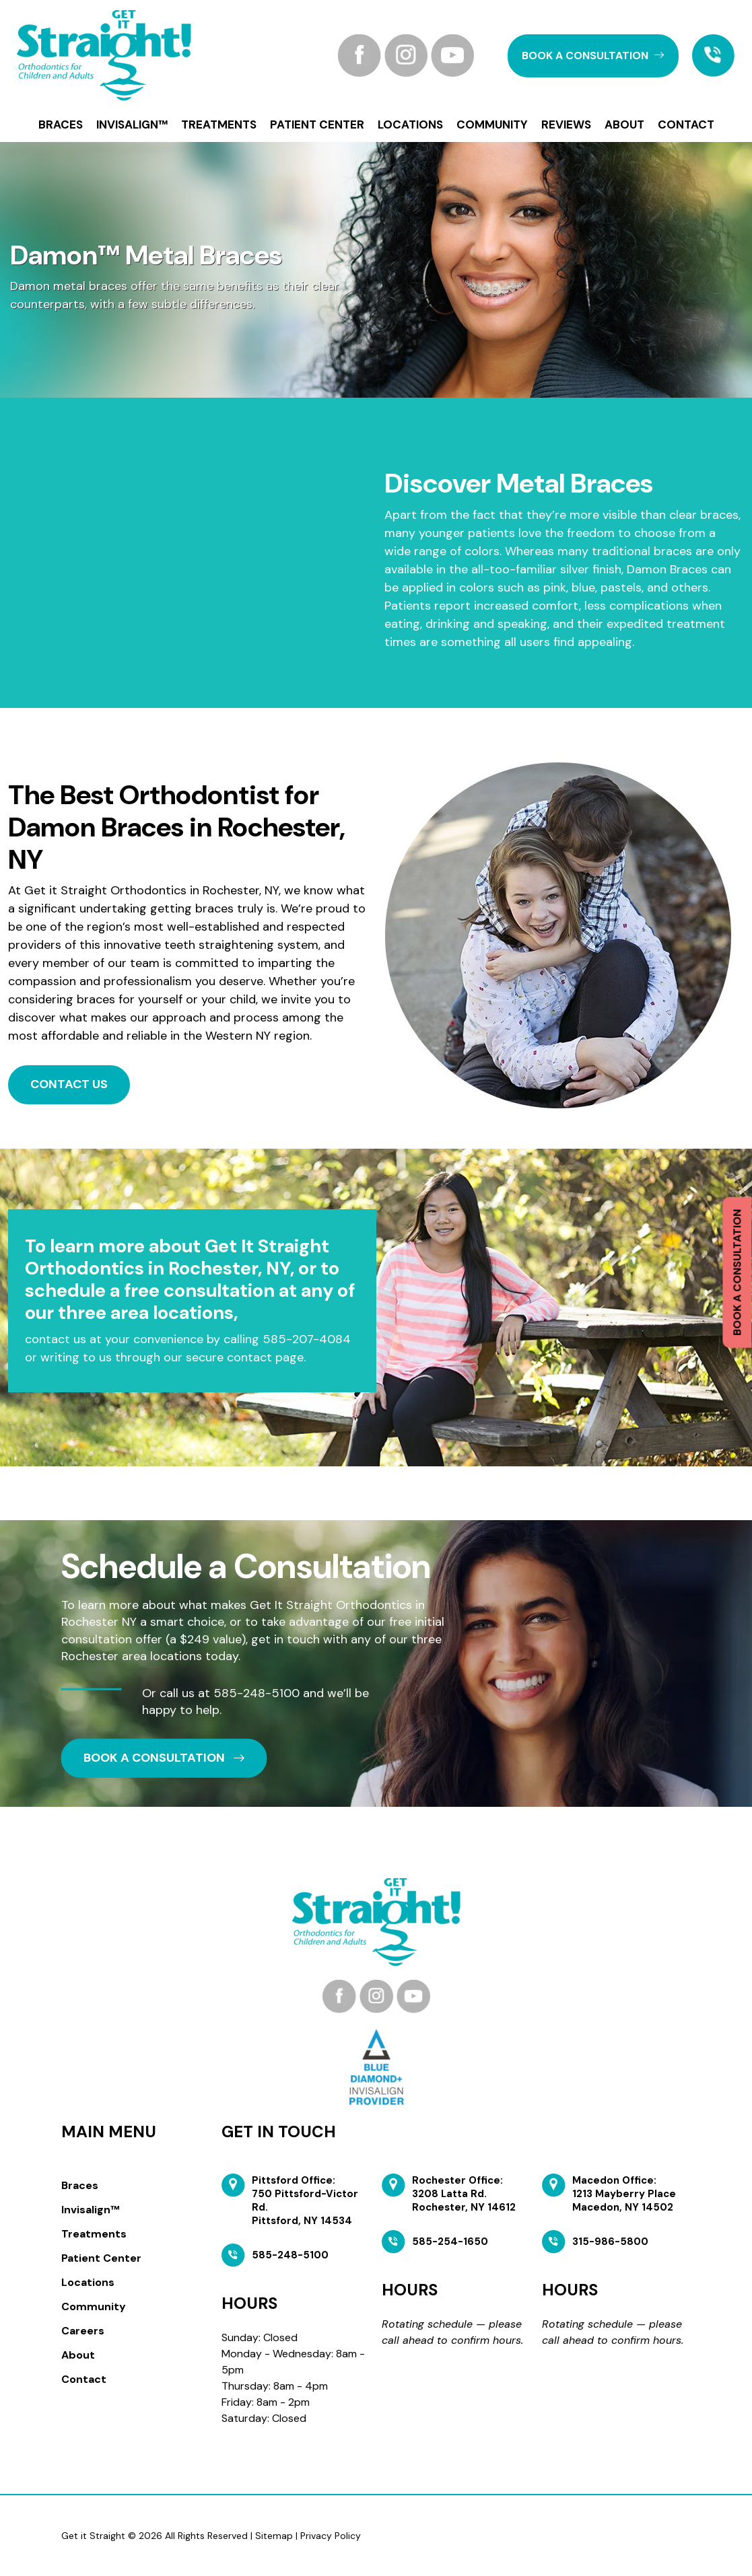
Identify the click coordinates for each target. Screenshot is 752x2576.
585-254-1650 (450, 2241)
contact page (265, 1357)
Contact (686, 124)
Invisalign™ (132, 124)
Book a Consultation (737, 1272)
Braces (60, 124)
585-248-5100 (256, 1693)
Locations (410, 124)
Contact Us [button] (69, 1084)
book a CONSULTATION (593, 55)
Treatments (219, 124)
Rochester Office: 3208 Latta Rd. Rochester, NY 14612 (464, 2194)
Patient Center (317, 124)
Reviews (566, 124)
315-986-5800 (610, 2241)
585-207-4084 (307, 1339)
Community (492, 124)
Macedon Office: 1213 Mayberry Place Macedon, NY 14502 (624, 2194)
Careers (82, 2331)
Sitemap (274, 2536)
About (624, 124)
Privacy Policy (330, 2536)
